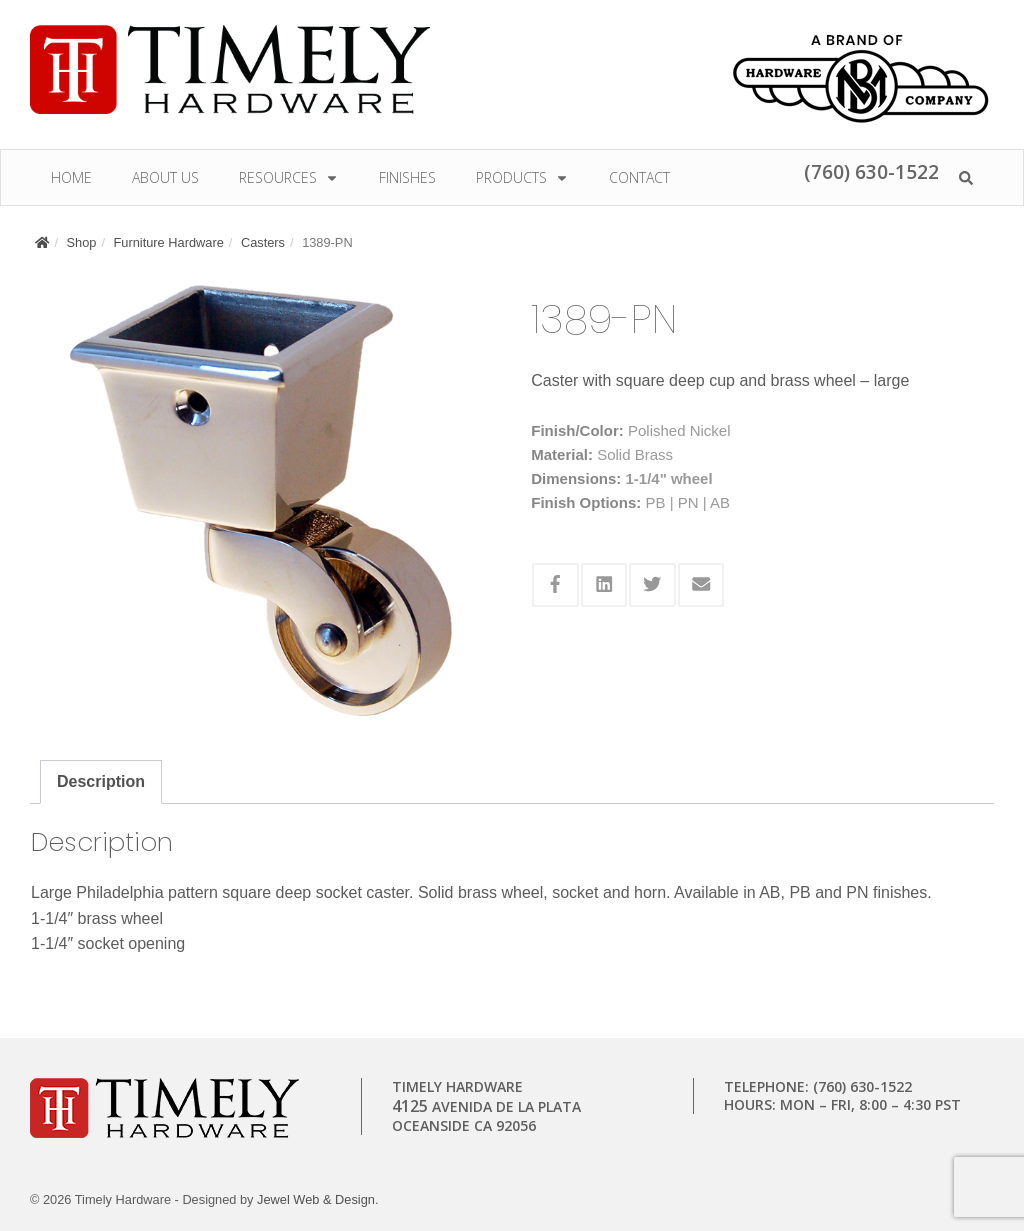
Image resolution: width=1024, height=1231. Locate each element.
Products (522, 177)
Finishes (407, 177)
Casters (263, 242)
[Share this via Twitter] (652, 585)
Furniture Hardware (169, 242)
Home (71, 177)
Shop (82, 242)
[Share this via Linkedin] (604, 585)
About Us (165, 177)
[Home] (42, 242)
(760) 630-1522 (871, 171)
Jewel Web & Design (316, 1199)
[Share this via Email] (701, 585)
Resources (289, 177)
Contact (639, 177)
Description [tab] (101, 781)
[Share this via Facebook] (555, 585)
